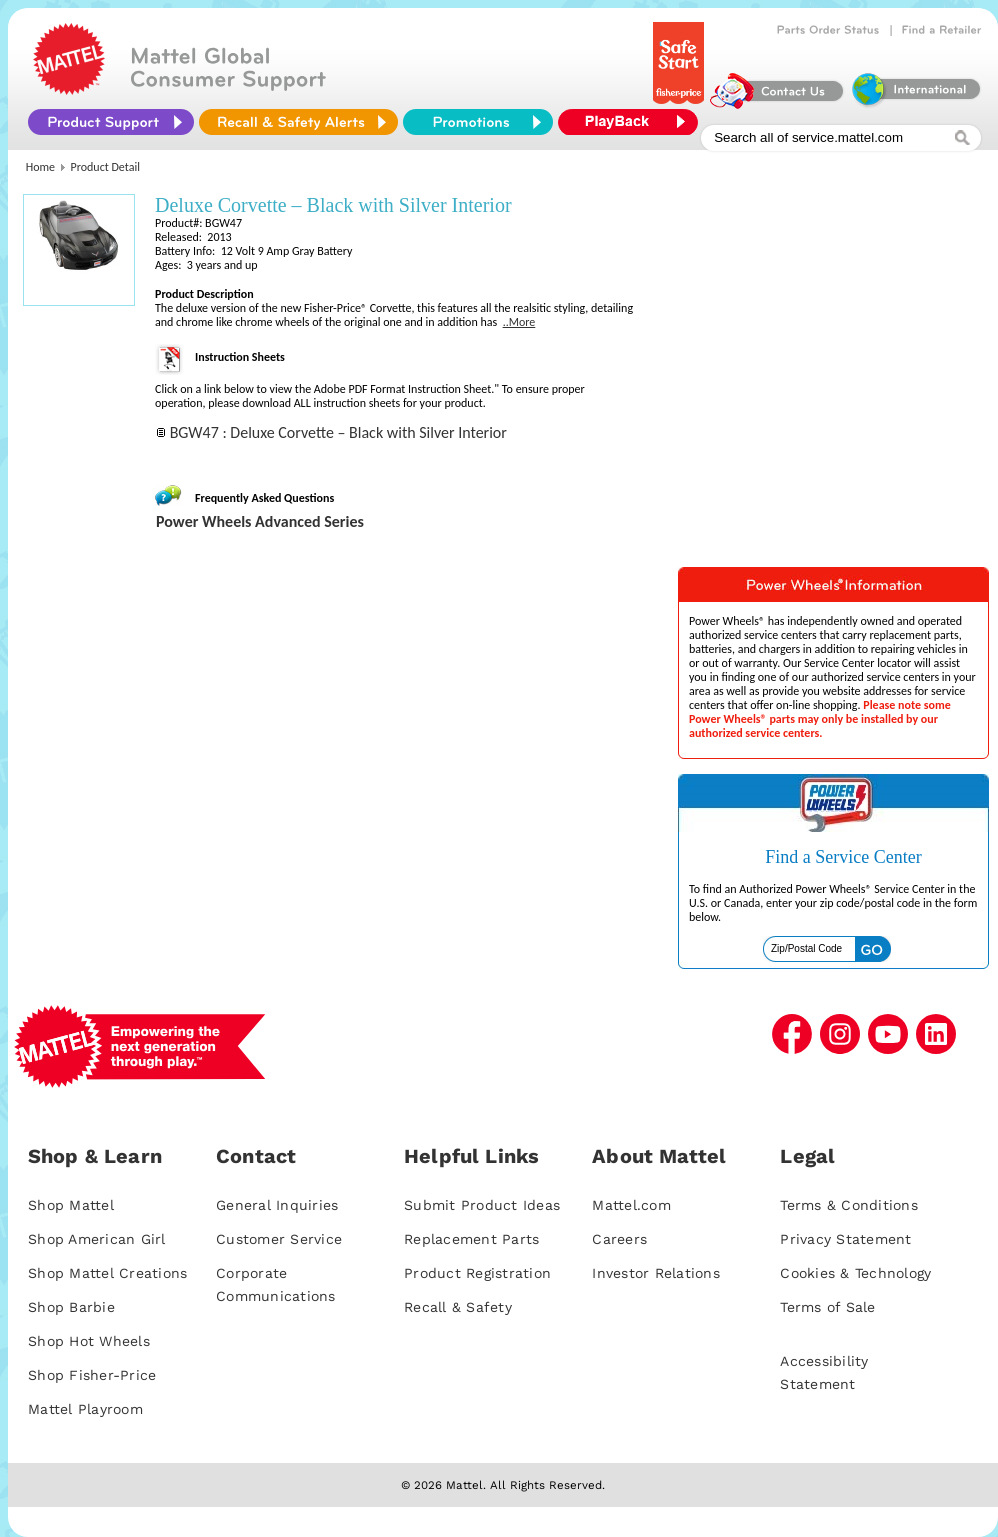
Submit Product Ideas (482, 1205)
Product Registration (477, 1273)
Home (40, 167)
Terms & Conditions (849, 1205)
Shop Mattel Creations (107, 1273)
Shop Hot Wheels (89, 1341)
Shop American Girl (97, 1239)
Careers (619, 1239)
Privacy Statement (845, 1239)
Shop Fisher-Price (92, 1375)
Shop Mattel (71, 1205)
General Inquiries (277, 1205)
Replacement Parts (471, 1239)
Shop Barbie (71, 1307)
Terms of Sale (827, 1307)
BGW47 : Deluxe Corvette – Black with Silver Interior (338, 432)
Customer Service (279, 1239)
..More (519, 322)
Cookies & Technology (855, 1273)
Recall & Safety (458, 1307)
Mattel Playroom (85, 1409)
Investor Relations (656, 1273)
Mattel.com (631, 1205)
